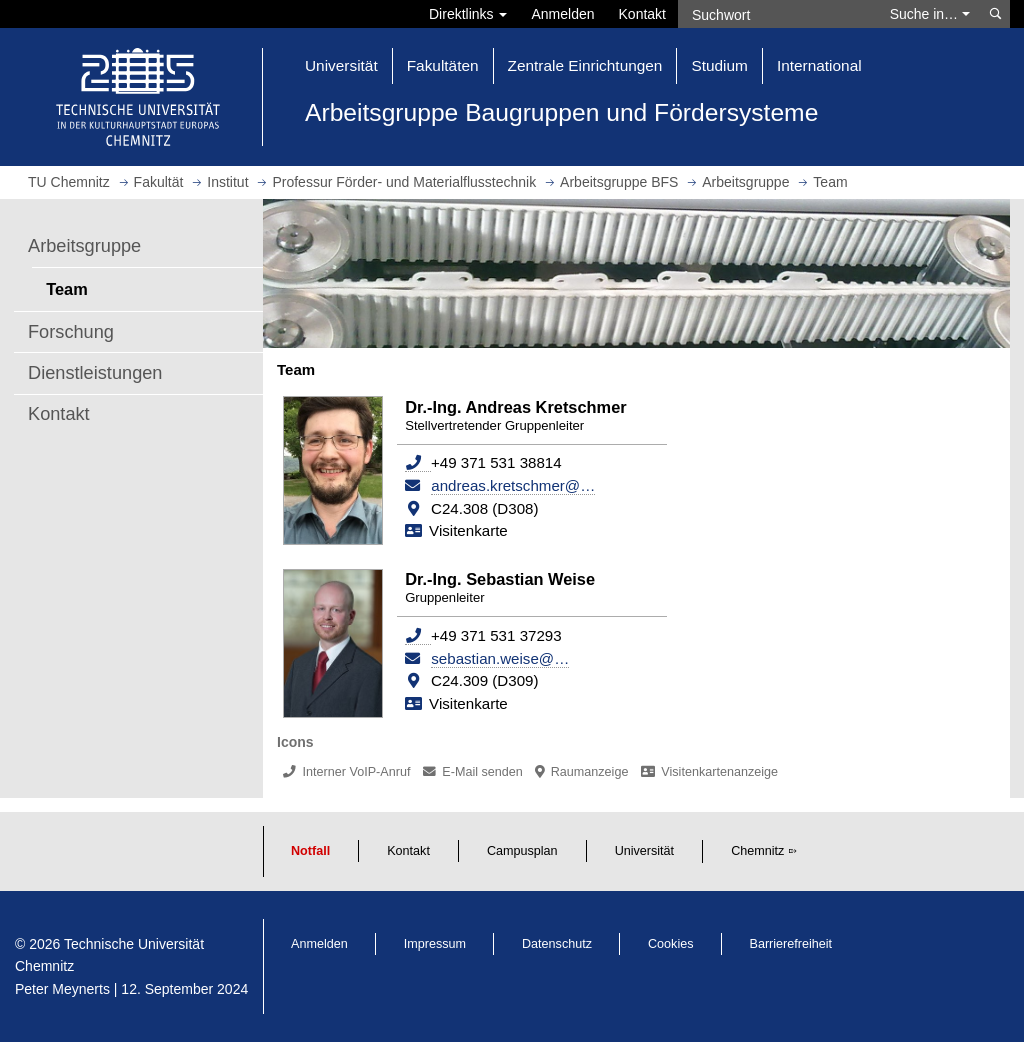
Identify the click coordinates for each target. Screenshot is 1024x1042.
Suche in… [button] (930, 14)
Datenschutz (557, 944)
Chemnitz (757, 851)
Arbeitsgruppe (84, 246)
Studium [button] (719, 65)
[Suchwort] (778, 14)
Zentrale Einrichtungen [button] (585, 65)
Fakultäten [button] (443, 65)
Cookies (671, 944)
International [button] (819, 65)
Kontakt (642, 14)
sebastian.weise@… (500, 658)
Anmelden (562, 14)
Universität (645, 851)
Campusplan (522, 851)
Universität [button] (341, 65)
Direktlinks (468, 14)
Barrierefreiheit (791, 944)
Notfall (310, 851)
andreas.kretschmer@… (513, 485)
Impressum (435, 944)
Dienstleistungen (95, 373)
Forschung (71, 332)
